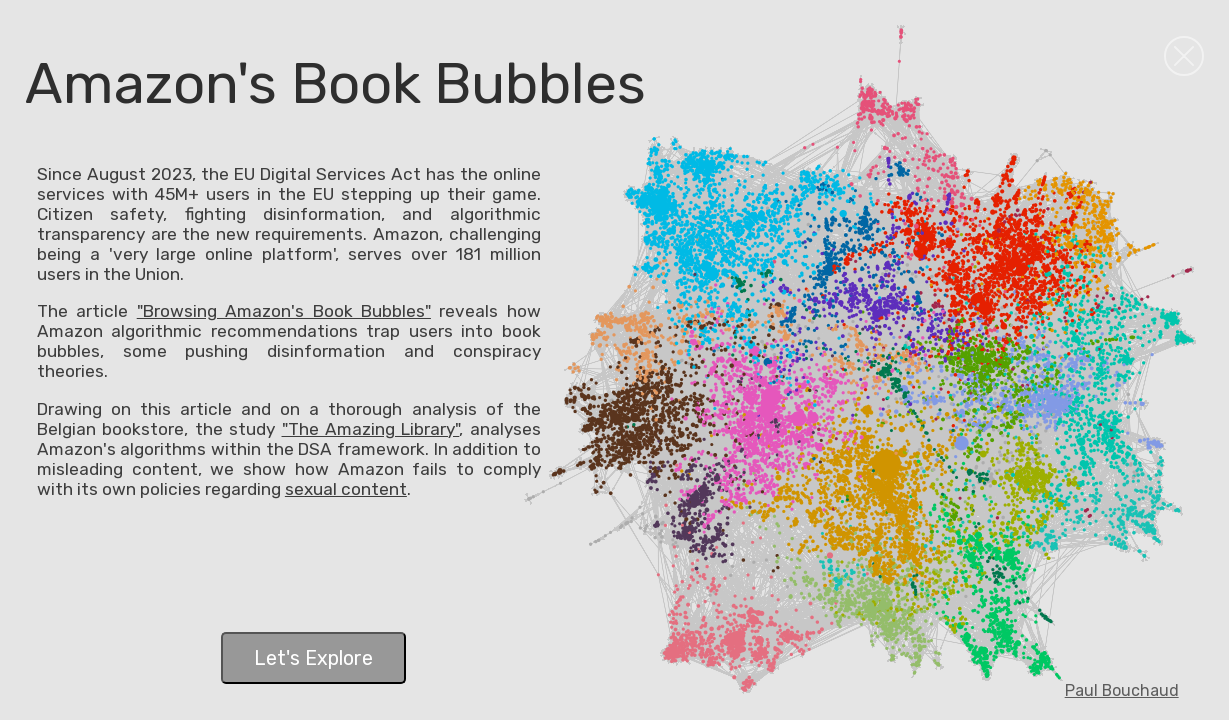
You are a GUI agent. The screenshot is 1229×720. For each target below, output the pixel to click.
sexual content (346, 489)
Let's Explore (313, 658)
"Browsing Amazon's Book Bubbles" (284, 311)
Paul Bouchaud (1122, 690)
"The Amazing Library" (371, 429)
